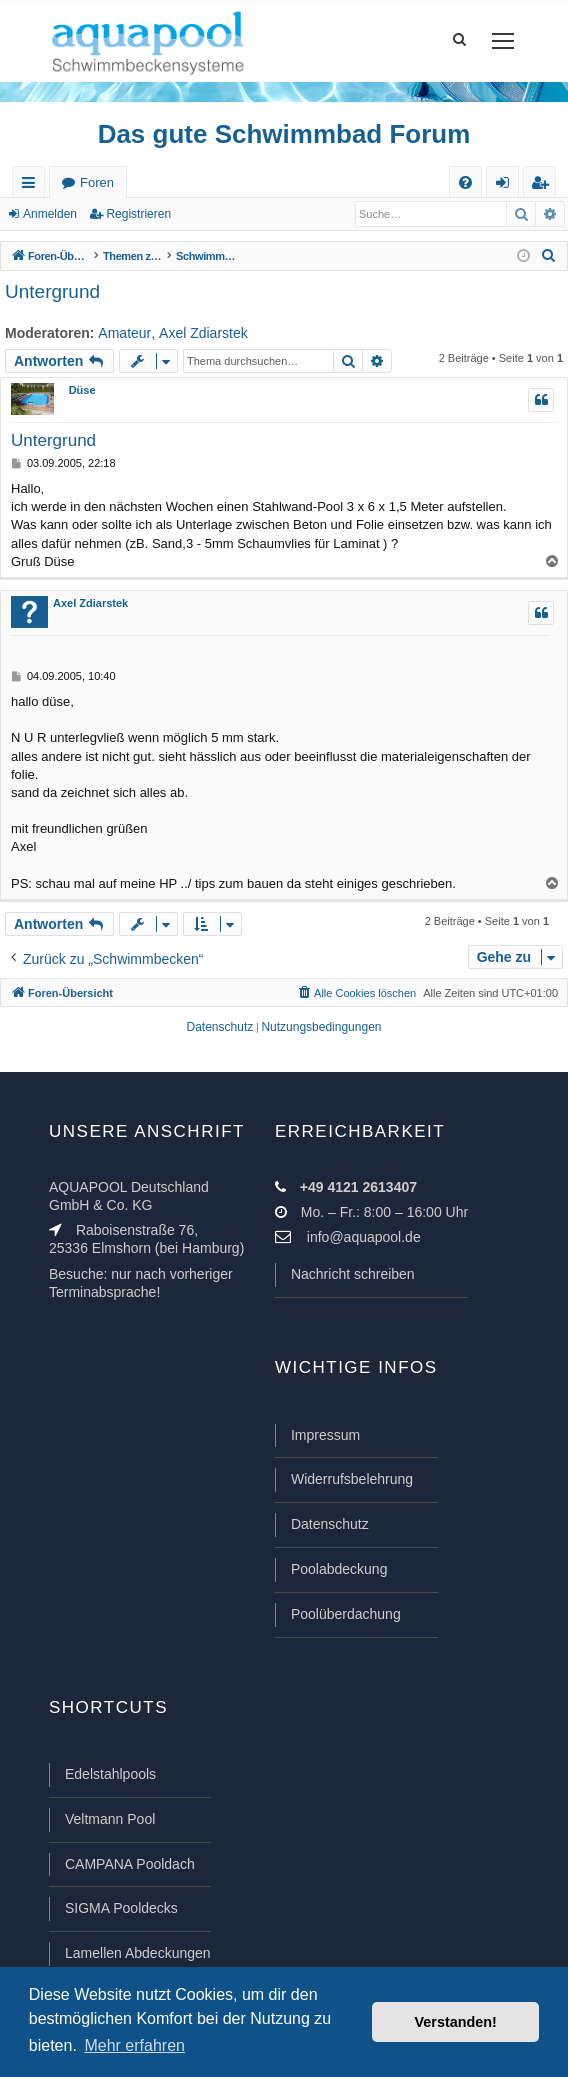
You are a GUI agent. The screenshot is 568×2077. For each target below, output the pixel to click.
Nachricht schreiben (353, 1274)
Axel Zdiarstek (203, 333)
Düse (82, 390)
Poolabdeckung (339, 1569)
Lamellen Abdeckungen (138, 1953)
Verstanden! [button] (456, 2022)
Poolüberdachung (346, 1614)
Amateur (124, 333)
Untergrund (52, 291)
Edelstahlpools (110, 1774)
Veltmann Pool (110, 1819)
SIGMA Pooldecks (121, 1908)
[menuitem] (465, 182)
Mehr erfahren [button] (134, 2045)
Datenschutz (330, 1524)
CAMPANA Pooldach (130, 1864)
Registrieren (138, 214)
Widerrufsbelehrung (352, 1479)
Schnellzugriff (32, 186)
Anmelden (50, 214)
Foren (97, 182)
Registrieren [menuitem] (544, 186)
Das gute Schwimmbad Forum (284, 134)
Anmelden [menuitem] (507, 186)
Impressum (325, 1435)
